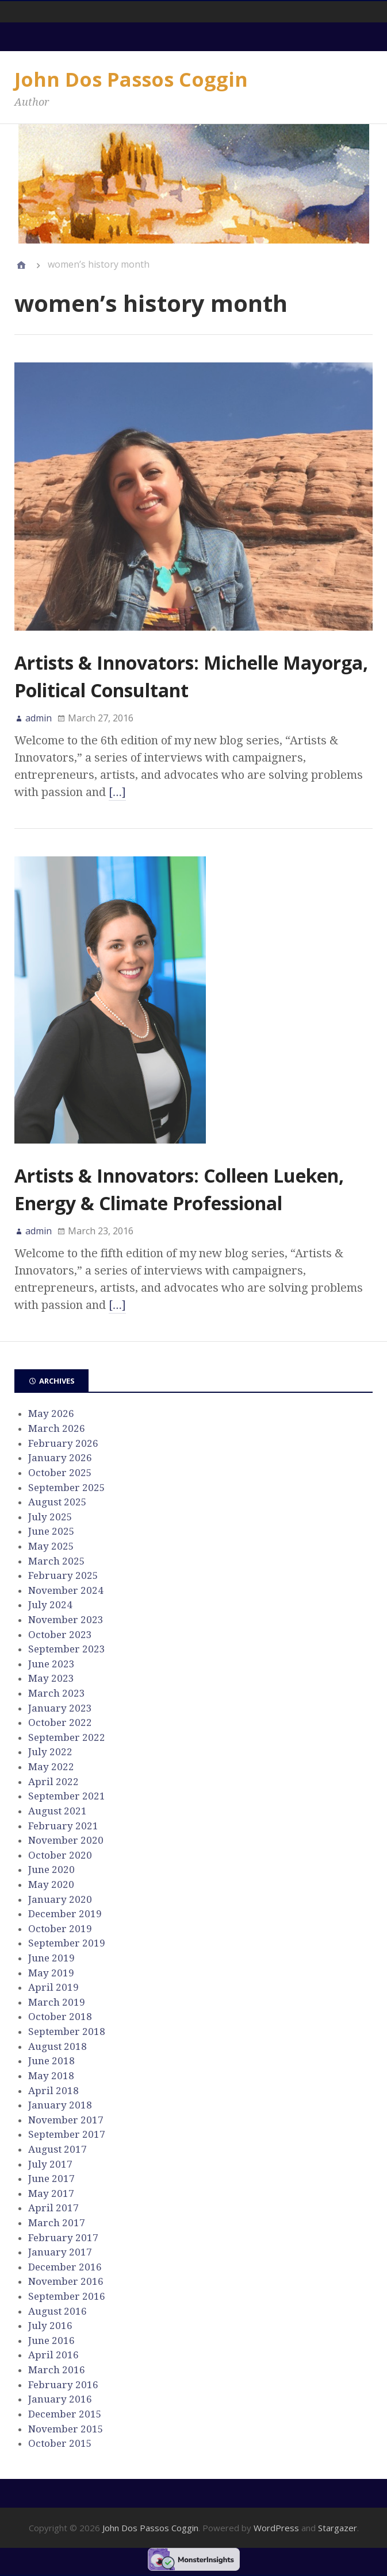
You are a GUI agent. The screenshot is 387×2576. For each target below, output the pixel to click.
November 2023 (66, 1619)
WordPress (276, 2527)
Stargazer (337, 2527)
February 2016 (63, 2384)
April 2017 (53, 2208)
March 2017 (56, 2223)
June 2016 (51, 2340)
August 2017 (57, 2149)
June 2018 (51, 2061)
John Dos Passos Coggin (131, 79)
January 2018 (60, 2105)
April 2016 (53, 2355)
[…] (117, 792)
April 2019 (53, 1987)
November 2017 (66, 2120)
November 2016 (66, 2281)
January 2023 (60, 1708)
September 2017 (66, 2134)
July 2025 (50, 1517)
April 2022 (53, 1781)
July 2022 (50, 1752)
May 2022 (51, 1766)
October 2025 (60, 1472)
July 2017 (50, 2164)
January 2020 (60, 1899)
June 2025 (51, 1531)
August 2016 (57, 2311)
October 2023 (60, 1634)
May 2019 (51, 1973)
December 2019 (65, 1914)
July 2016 (50, 2325)
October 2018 (60, 2016)
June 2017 (51, 2178)
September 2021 (66, 1796)
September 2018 (66, 2031)
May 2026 (51, 1413)
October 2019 (60, 1928)
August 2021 (57, 1811)
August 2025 (57, 1502)
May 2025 (51, 1546)
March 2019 (56, 2002)
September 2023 (66, 1649)
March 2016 (56, 2370)
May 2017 (51, 2193)
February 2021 (63, 1826)
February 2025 (63, 1575)
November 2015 (66, 2429)
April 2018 (53, 2090)
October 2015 (60, 2443)
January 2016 (60, 2399)
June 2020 (51, 1869)
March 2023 (56, 1693)
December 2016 (65, 2267)
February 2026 (63, 1443)
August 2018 (57, 2046)
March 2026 (56, 1428)
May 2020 (51, 1884)
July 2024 (50, 1605)
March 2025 (56, 1561)
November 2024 (66, 1590)
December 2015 (65, 2414)
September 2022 (66, 1737)
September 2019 (66, 1943)
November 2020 (66, 1840)
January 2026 (60, 1457)
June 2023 (51, 1664)
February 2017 (63, 2237)
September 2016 (66, 2296)
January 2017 (60, 2252)
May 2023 (51, 1678)
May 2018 (51, 2075)
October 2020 (60, 1855)
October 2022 (60, 1722)
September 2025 (66, 1487)
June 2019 (51, 1958)
